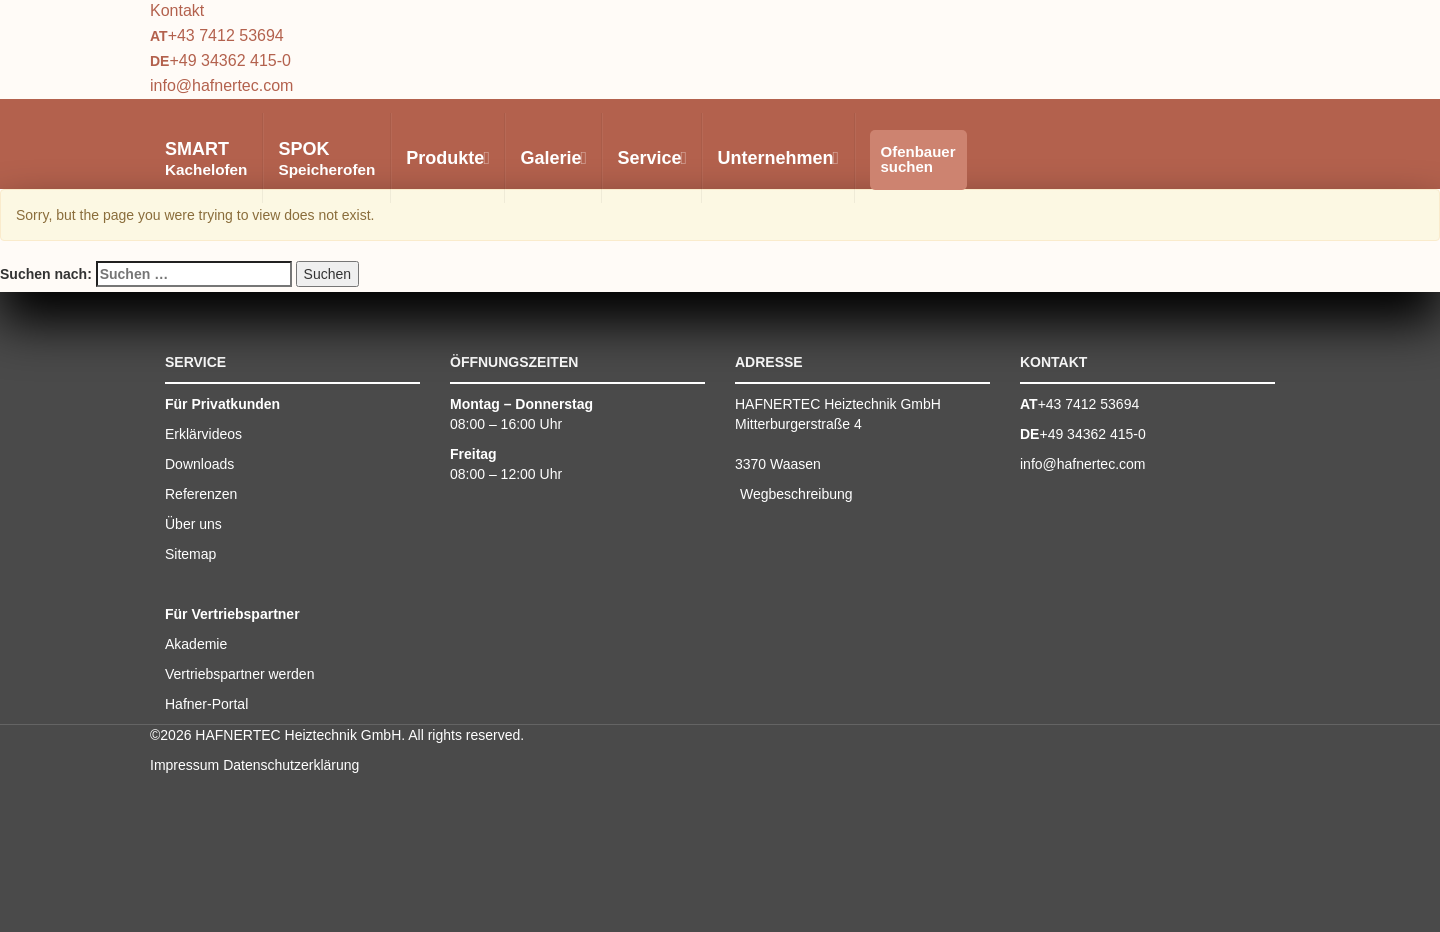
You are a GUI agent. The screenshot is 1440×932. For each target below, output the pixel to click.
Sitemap (190, 554)
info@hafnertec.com (221, 85)
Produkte (447, 158)
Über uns (193, 524)
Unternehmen (777, 158)
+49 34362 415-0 (229, 60)
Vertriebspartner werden (239, 674)
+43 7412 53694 (226, 35)
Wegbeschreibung (796, 494)
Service (651, 158)
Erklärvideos (203, 434)
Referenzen (201, 494)
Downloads (199, 464)
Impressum (184, 765)
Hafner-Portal (206, 704)
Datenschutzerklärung (291, 765)
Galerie (552, 158)
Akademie (196, 644)
